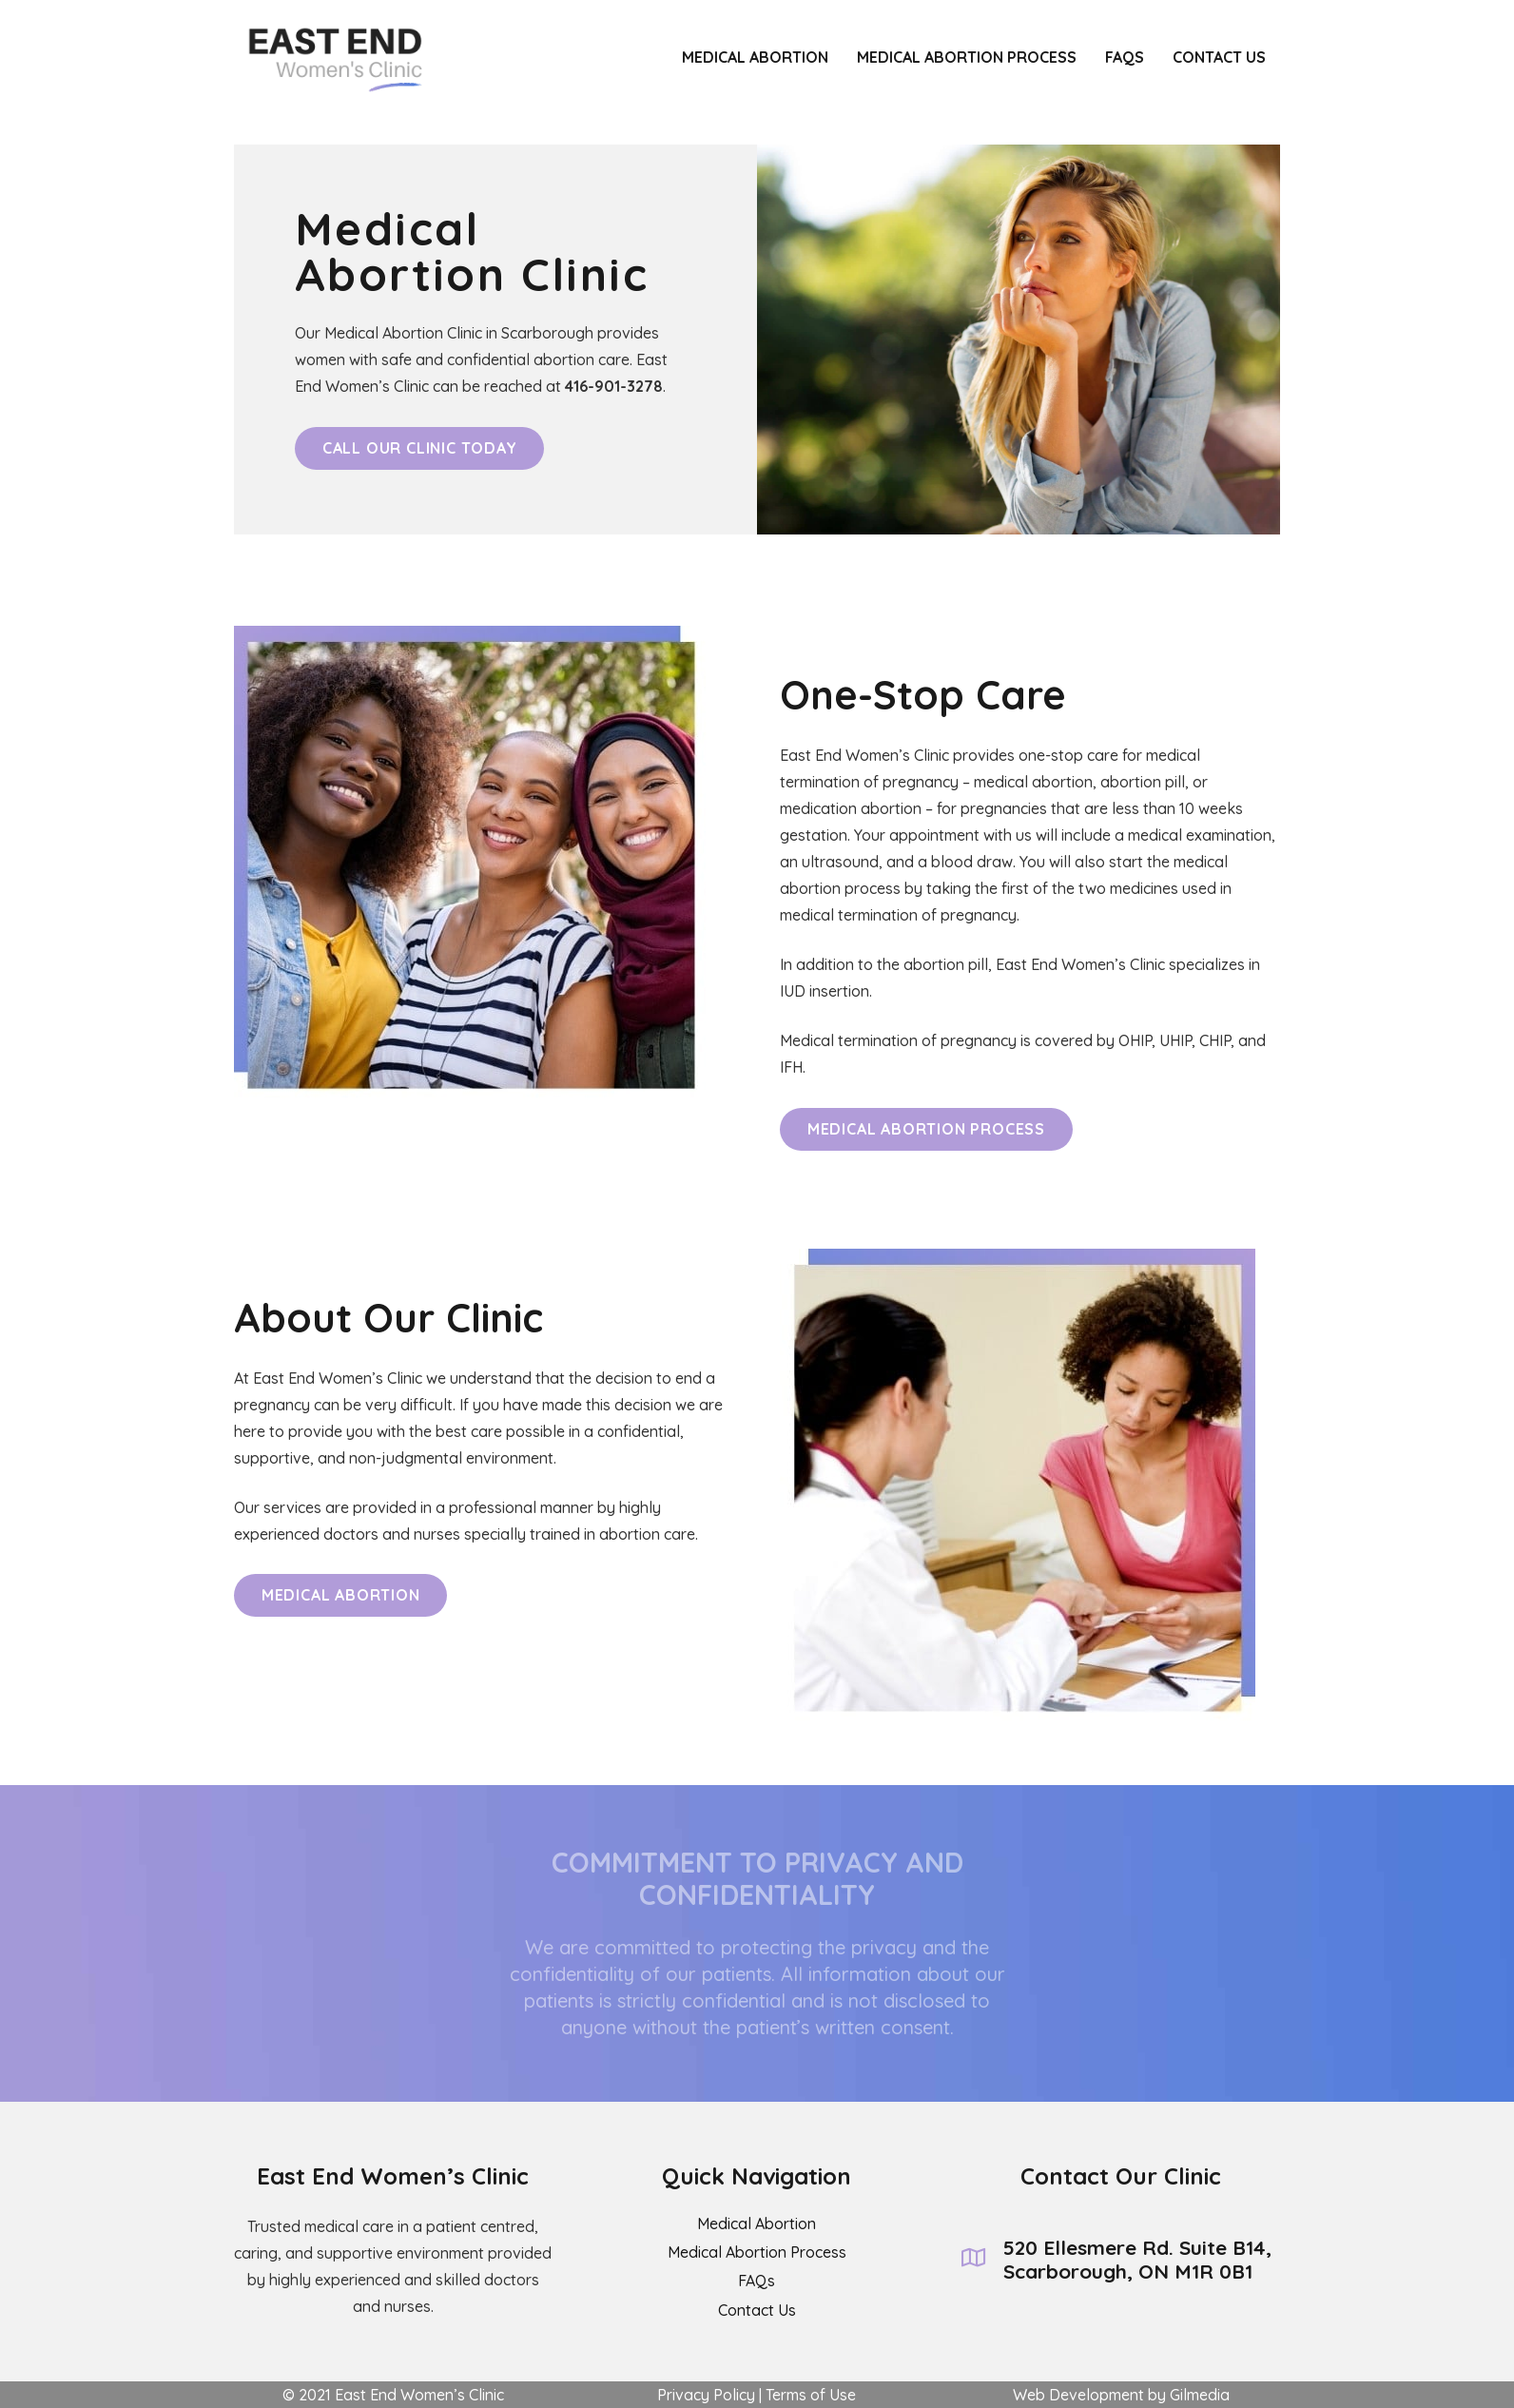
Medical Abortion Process (757, 2252)
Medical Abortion (756, 2223)
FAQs (756, 2280)
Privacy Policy (706, 2394)
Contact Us (757, 2310)
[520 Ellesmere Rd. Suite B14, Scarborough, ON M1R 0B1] (982, 2259)
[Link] (328, 57)
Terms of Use (811, 2394)
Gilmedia (1200, 2394)
